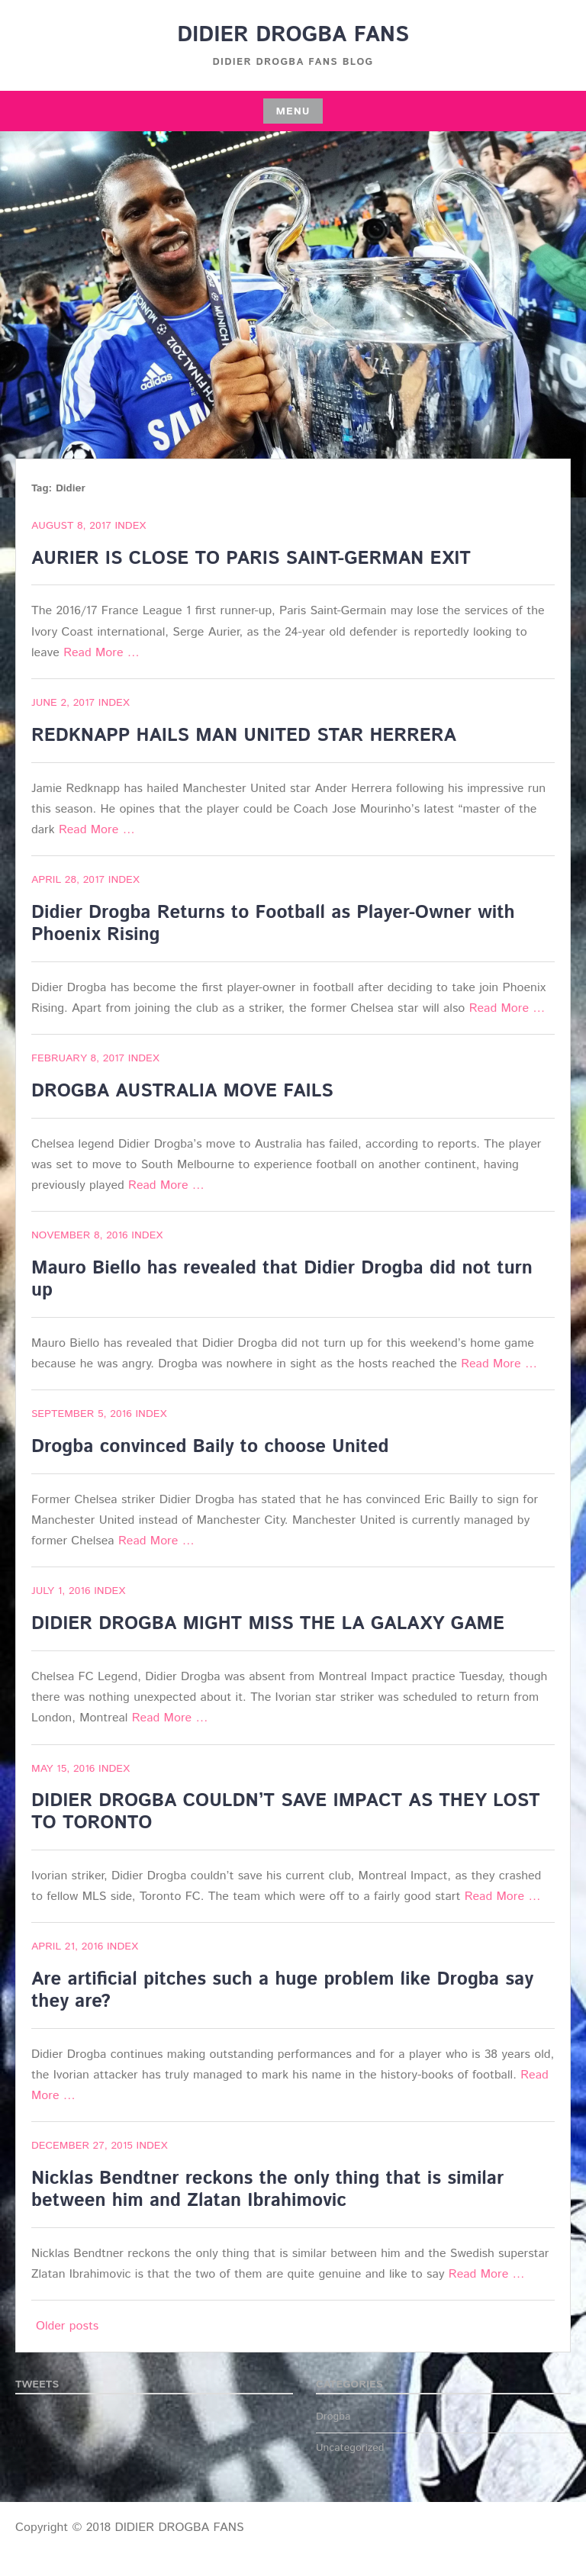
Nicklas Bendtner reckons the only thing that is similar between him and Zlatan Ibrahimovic (267, 2189)
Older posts (67, 2326)
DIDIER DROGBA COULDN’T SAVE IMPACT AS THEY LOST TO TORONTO (285, 1812)
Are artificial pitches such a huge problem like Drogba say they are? (282, 1990)
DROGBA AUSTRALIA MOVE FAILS (182, 1091)
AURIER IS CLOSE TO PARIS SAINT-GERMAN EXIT (251, 559)
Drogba (333, 2416)
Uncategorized (350, 2447)
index (130, 525)
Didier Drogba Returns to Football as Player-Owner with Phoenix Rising (273, 924)
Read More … (101, 653)
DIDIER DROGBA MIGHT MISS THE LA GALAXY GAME (267, 1624)
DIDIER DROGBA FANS (293, 35)
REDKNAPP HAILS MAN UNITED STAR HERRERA (243, 736)
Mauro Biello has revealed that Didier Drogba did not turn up (282, 1279)
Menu (292, 111)
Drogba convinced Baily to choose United (209, 1447)
